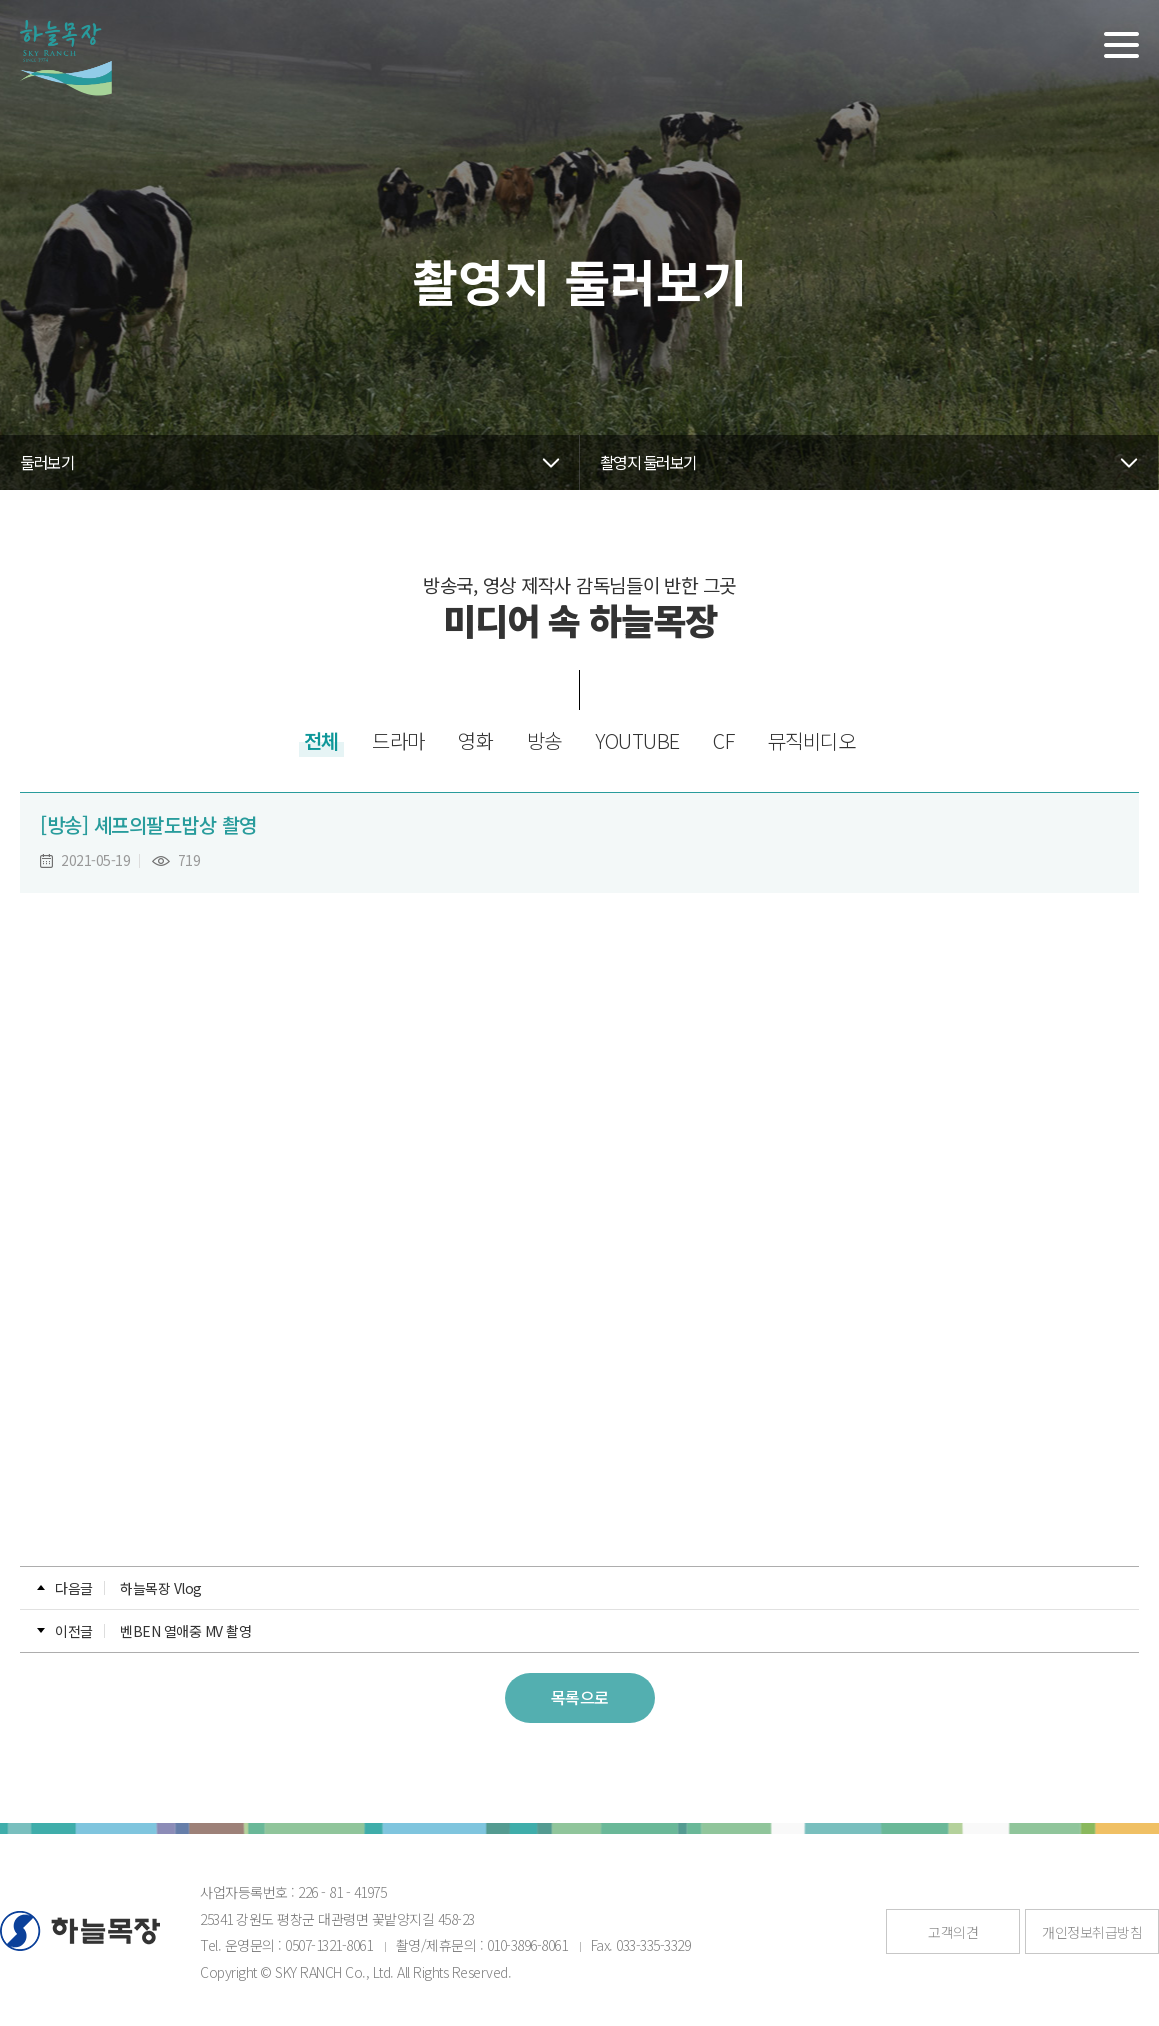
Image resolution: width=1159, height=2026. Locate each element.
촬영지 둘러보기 (648, 462)
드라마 (398, 740)
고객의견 (953, 1932)
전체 (321, 740)
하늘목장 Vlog (161, 1588)
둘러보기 (47, 462)
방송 (544, 740)
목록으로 (580, 1697)
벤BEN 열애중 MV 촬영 (185, 1631)
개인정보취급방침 (1092, 1932)
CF (723, 740)
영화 (475, 740)
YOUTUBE (637, 740)
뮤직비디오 (812, 740)
